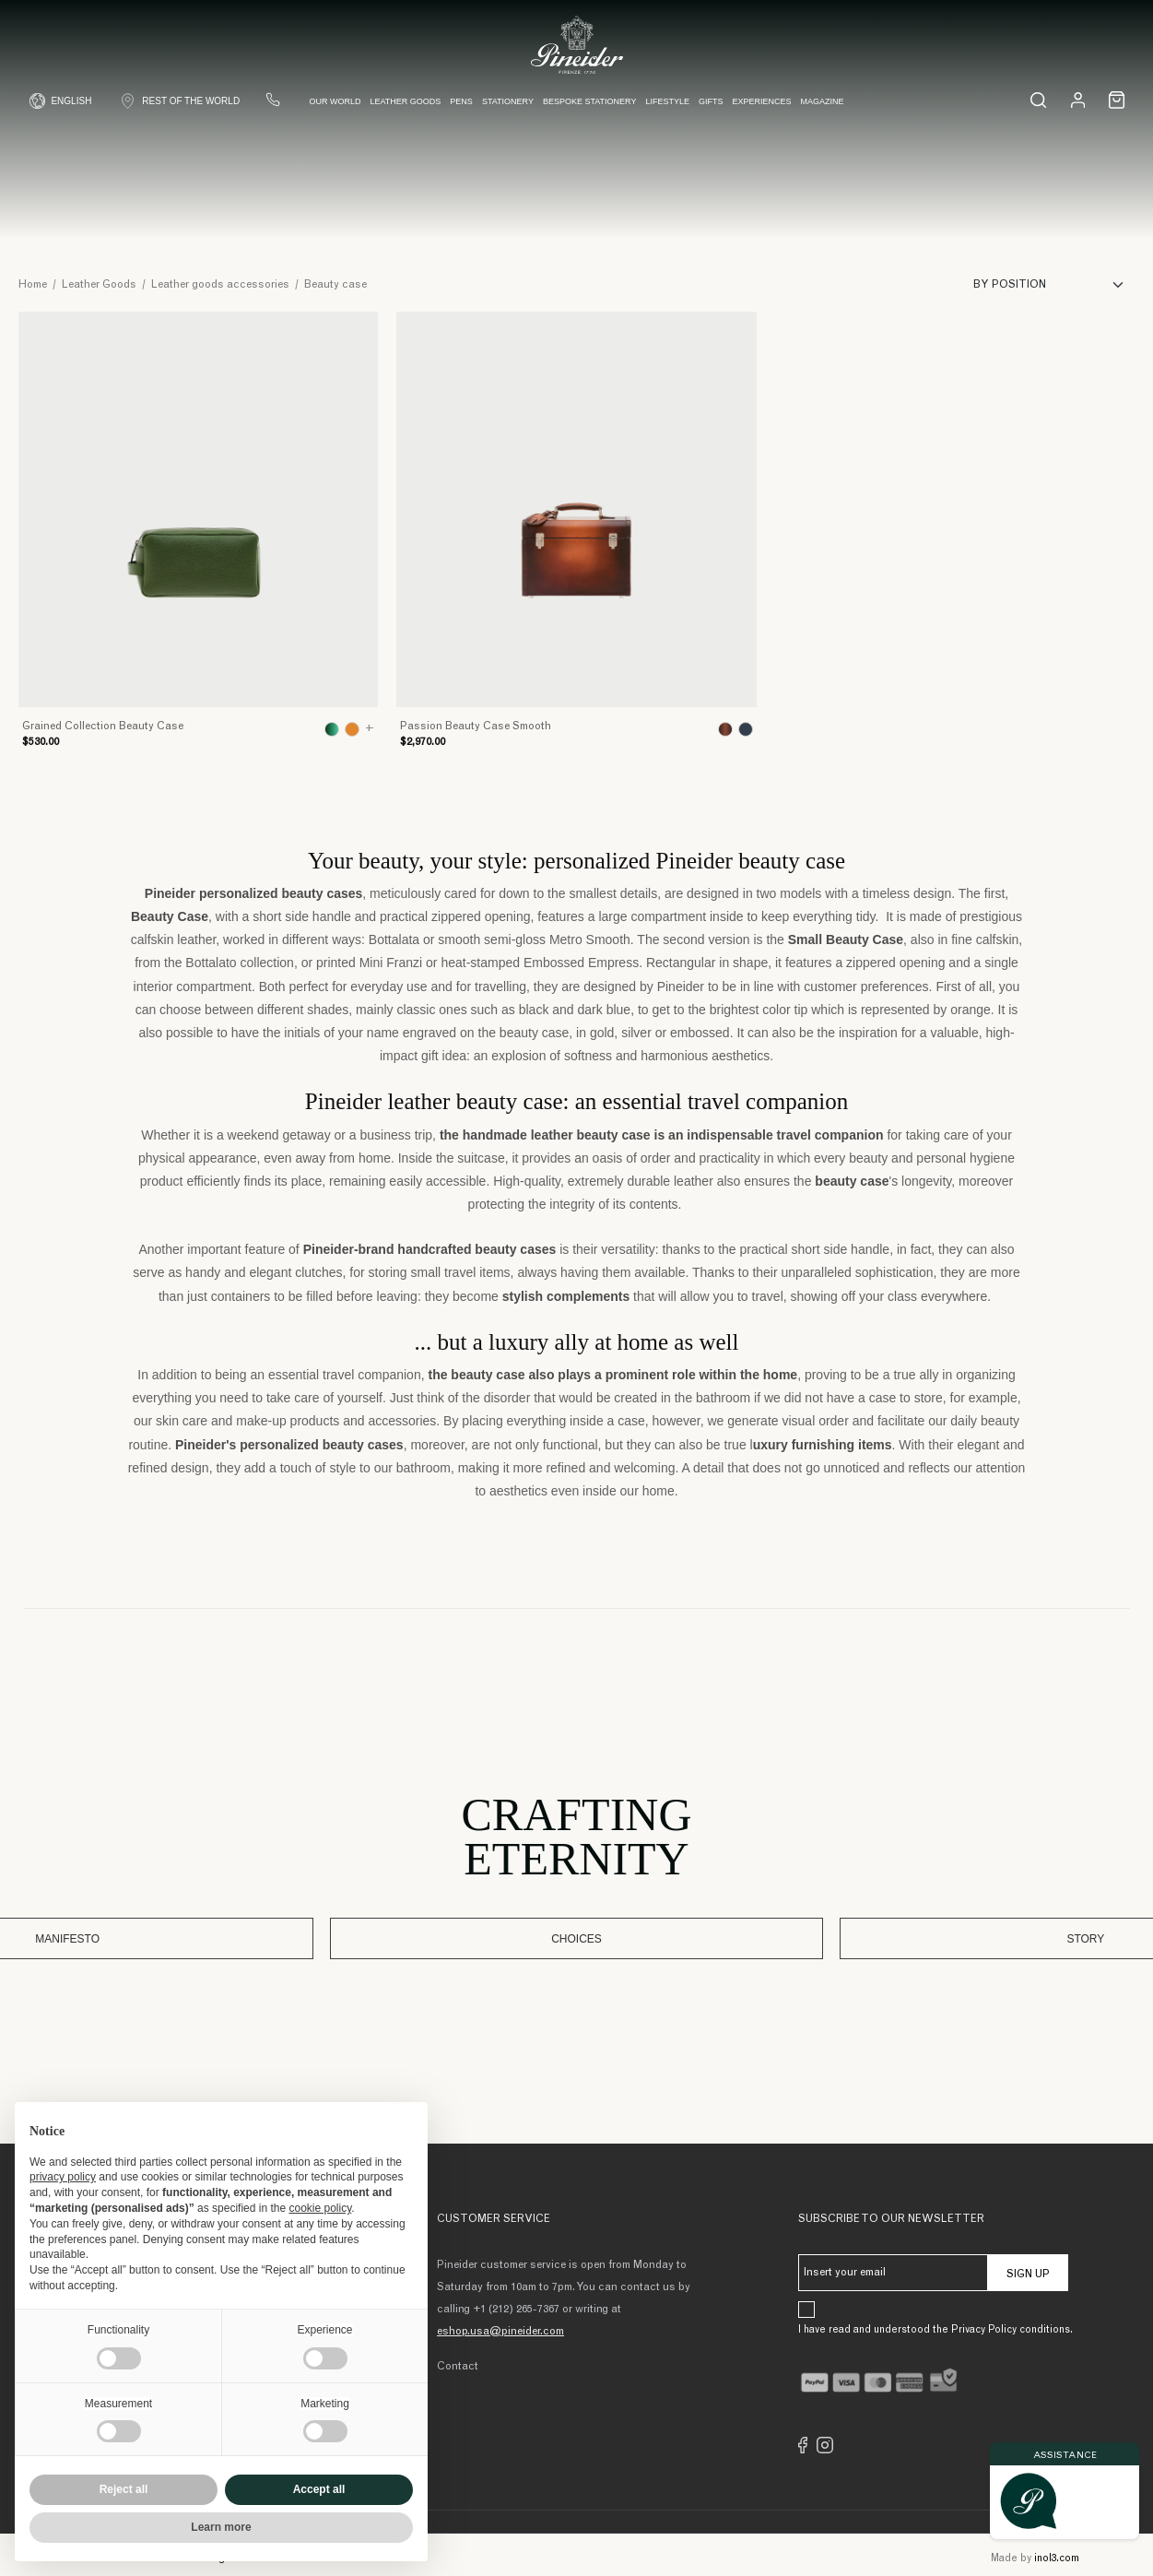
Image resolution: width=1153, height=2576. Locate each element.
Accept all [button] (319, 2489)
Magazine (823, 108)
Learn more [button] (221, 2527)
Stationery (509, 108)
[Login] (1072, 107)
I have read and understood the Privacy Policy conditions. (935, 2326)
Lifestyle (669, 108)
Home (32, 284)
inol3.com (1056, 2554)
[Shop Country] (186, 108)
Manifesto (422, 1936)
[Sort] (1054, 285)
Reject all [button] (124, 2489)
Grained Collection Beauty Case (102, 726)
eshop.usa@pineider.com (500, 2327)
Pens (463, 108)
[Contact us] (279, 107)
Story (731, 1936)
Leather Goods (406, 108)
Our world (336, 108)
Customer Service (493, 2214)
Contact (457, 2362)
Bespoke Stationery (591, 108)
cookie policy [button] (319, 2208)
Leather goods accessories (220, 284)
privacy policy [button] (62, 2176)
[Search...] (1031, 107)
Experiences (763, 108)
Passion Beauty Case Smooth (475, 726)
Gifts (712, 108)
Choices (576, 1936)
